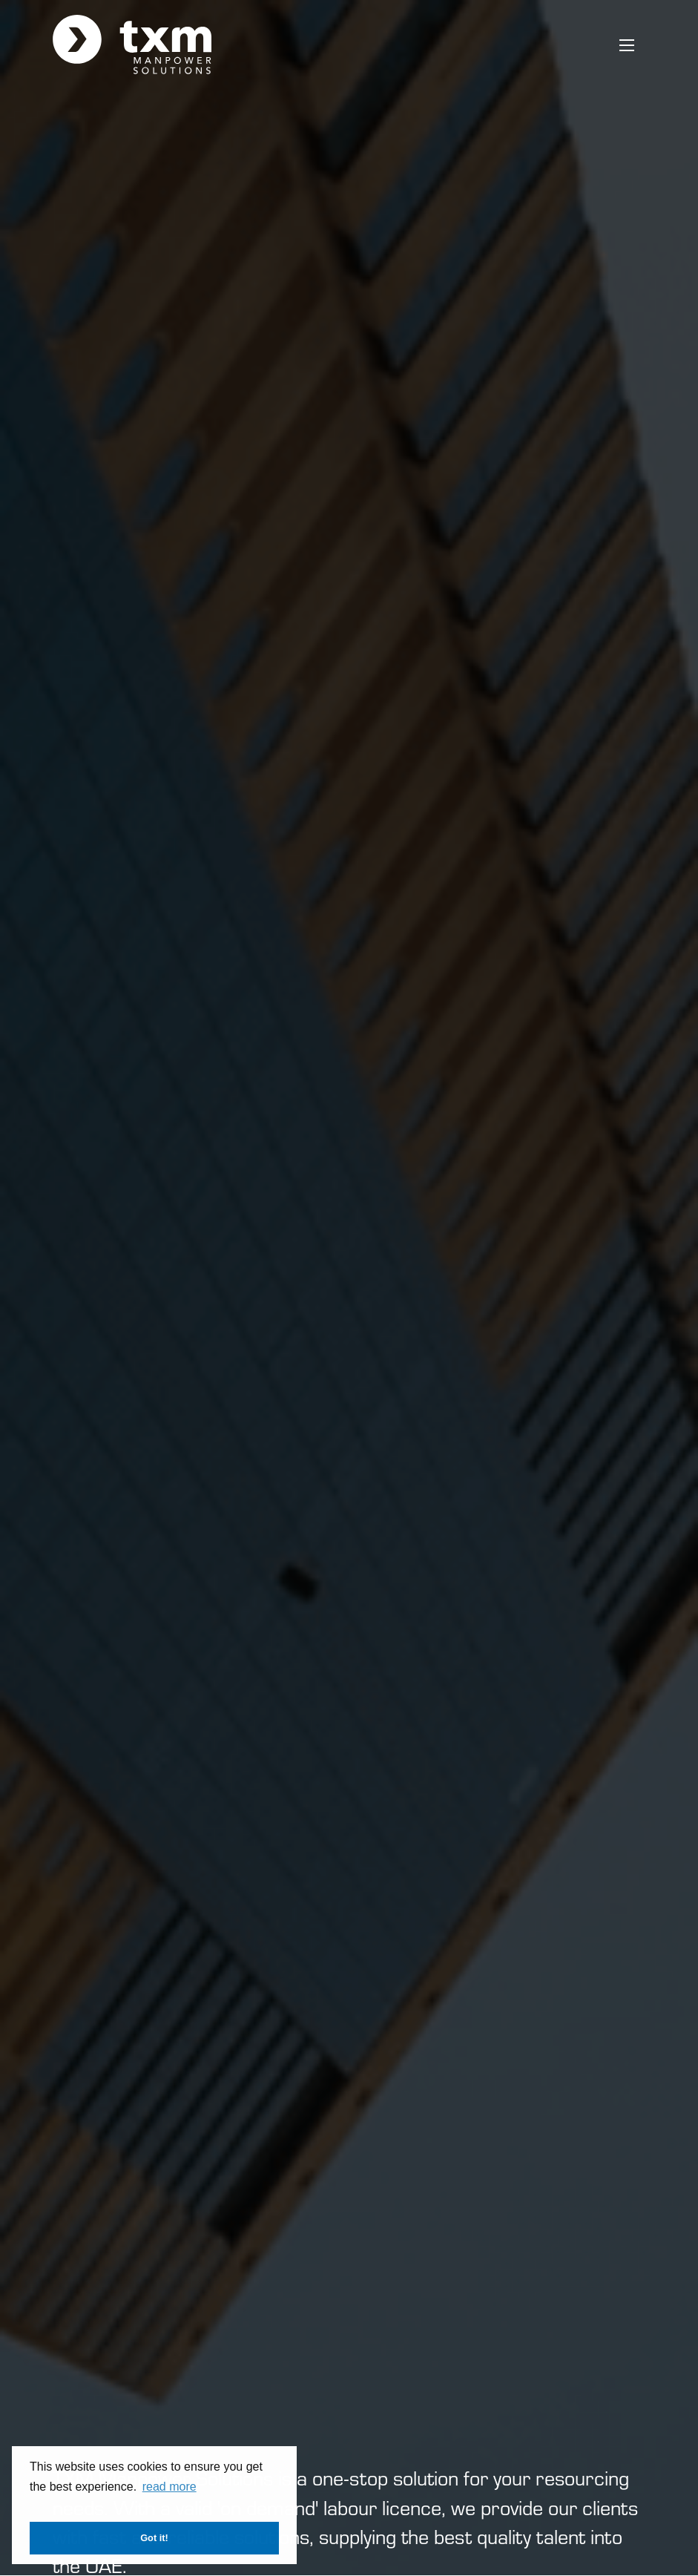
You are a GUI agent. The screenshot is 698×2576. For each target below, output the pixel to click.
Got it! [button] (154, 2537)
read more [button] (169, 2486)
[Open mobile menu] (626, 44)
